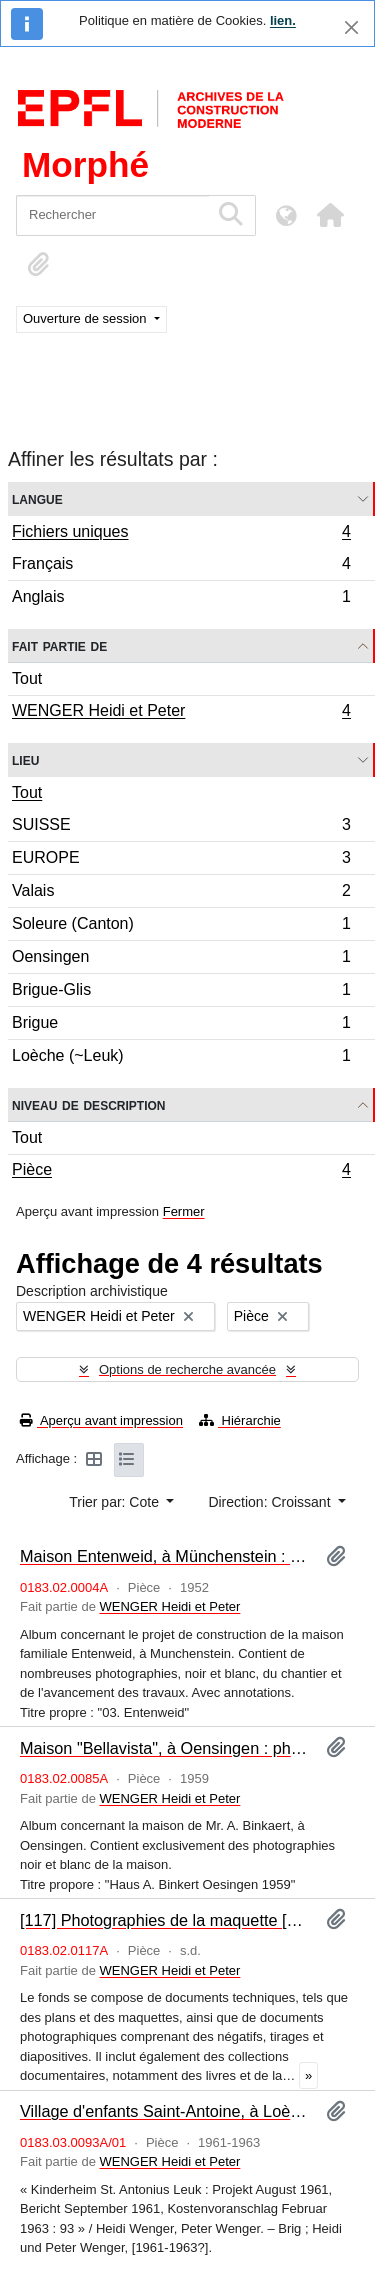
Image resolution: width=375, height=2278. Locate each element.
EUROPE (181, 860)
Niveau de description (88, 1104)
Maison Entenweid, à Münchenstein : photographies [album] (165, 1556)
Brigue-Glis (181, 992)
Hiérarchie (240, 1420)
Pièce (181, 1172)
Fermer (184, 1211)
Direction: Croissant (271, 1502)
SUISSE (181, 827)
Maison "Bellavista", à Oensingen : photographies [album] (165, 1748)
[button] (330, 215)
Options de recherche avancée (187, 1369)
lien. (283, 20)
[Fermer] (351, 27)
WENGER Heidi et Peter (181, 713)
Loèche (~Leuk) (181, 1058)
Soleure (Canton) (181, 926)
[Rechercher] (112, 215)
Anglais (181, 599)
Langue (37, 498)
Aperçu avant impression (101, 1420)
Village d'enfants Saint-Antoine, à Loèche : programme (165, 2111)
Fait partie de (59, 645)
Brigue (181, 1025)
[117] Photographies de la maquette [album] (165, 1920)
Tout (27, 678)
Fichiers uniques (181, 534)
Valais (181, 893)
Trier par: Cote (116, 1502)
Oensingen (181, 959)
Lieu (25, 759)
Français (181, 566)
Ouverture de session (86, 318)
